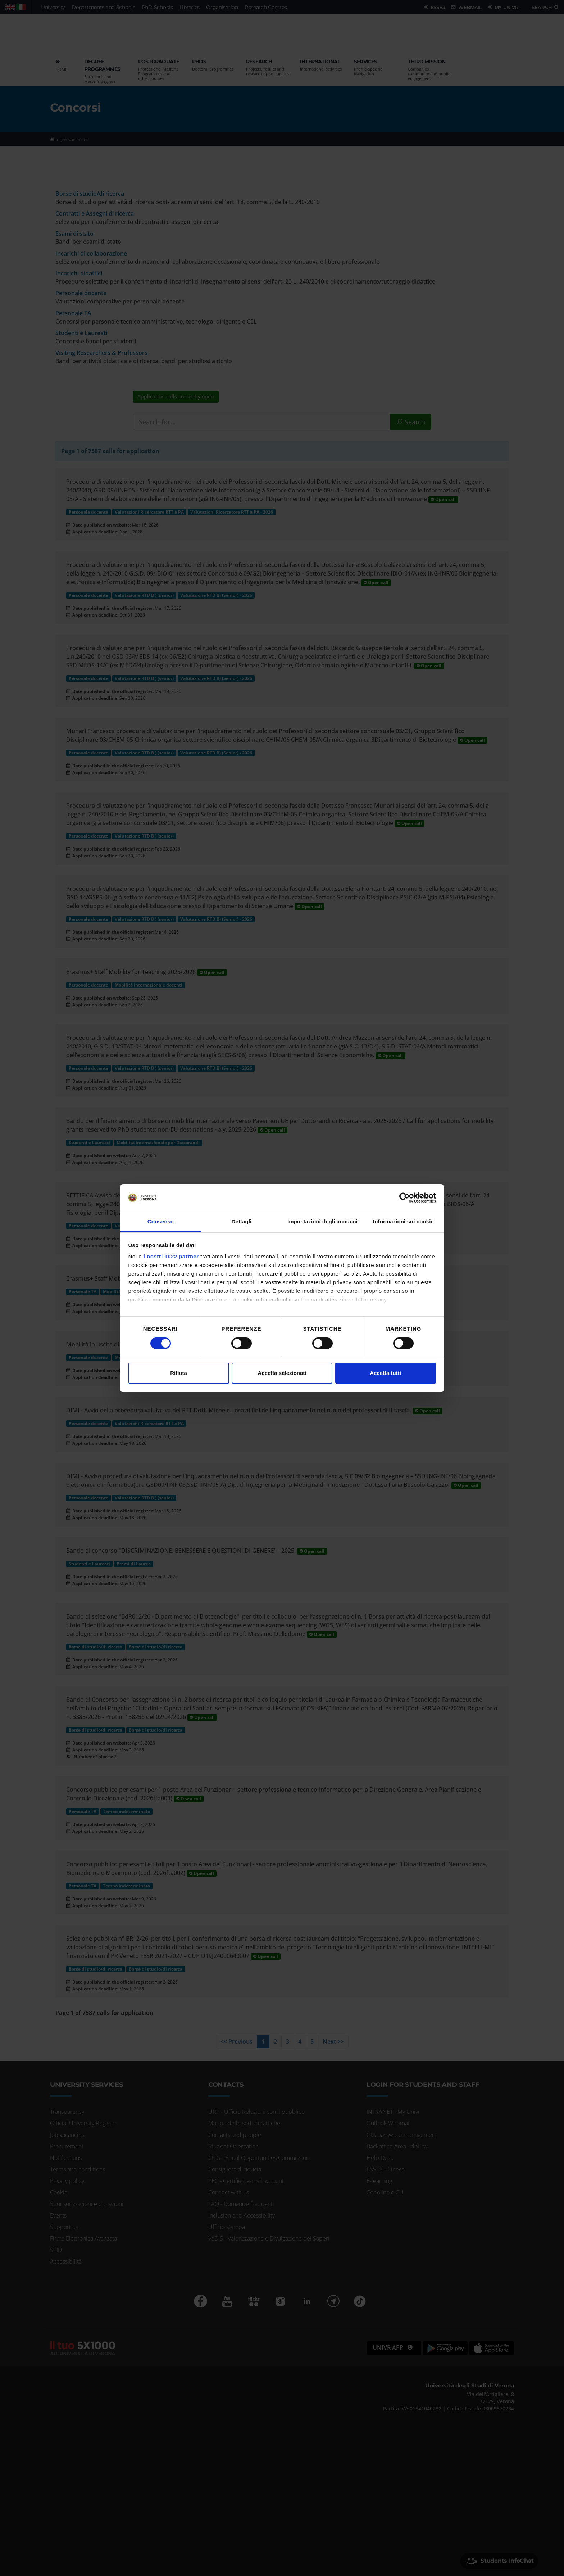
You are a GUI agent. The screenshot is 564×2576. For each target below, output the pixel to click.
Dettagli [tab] (242, 1221)
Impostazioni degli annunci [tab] (322, 1221)
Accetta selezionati (282, 1373)
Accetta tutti (385, 1373)
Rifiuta (178, 1373)
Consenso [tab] (160, 1221)
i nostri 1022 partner (171, 1256)
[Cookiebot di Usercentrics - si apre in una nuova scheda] (404, 1197)
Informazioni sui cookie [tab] (403, 1221)
